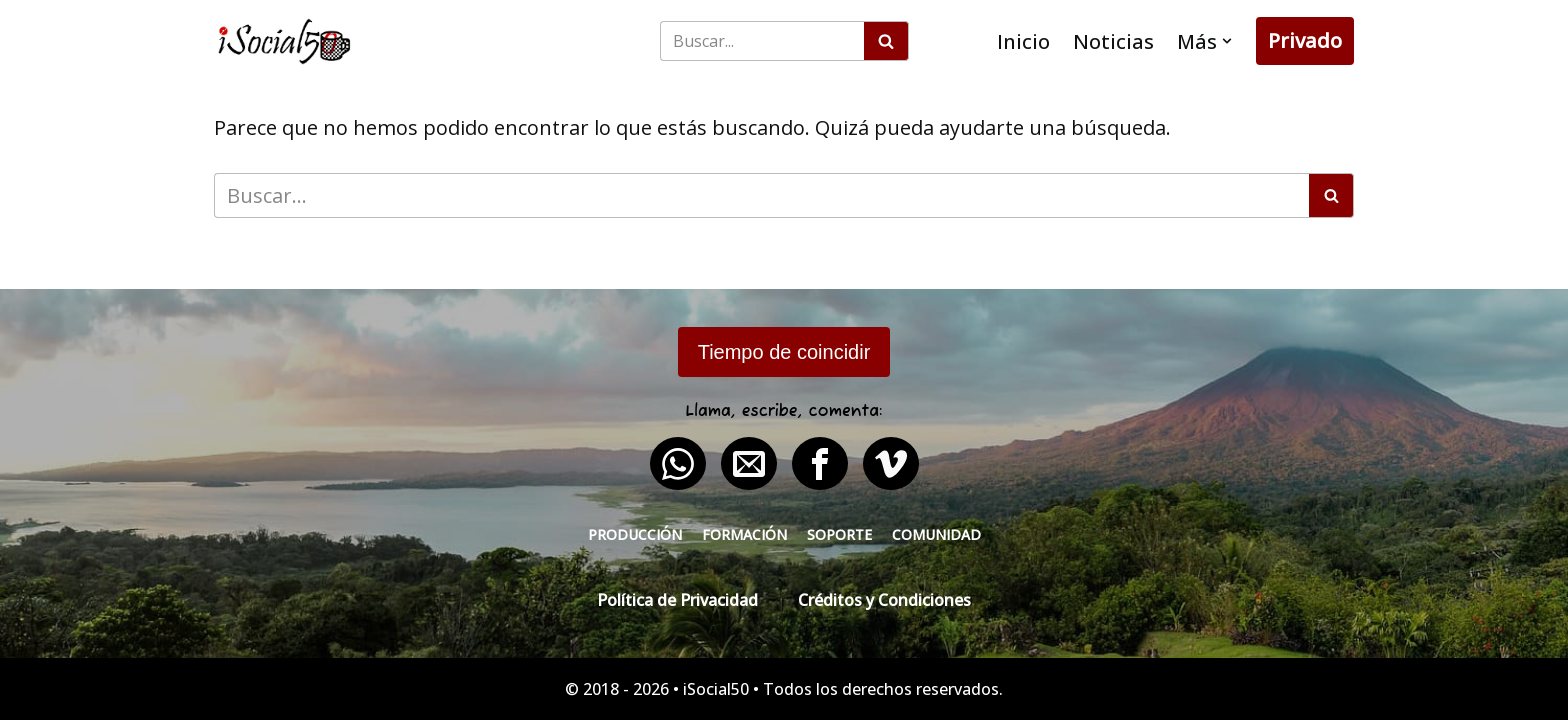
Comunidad (936, 534)
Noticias (1113, 41)
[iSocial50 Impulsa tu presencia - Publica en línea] (284, 41)
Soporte (839, 534)
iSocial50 (716, 689)
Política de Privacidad (677, 600)
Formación (744, 534)
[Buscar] (762, 41)
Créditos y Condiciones (884, 600)
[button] (1227, 41)
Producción (635, 534)
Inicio (1023, 41)
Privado (1305, 40)
